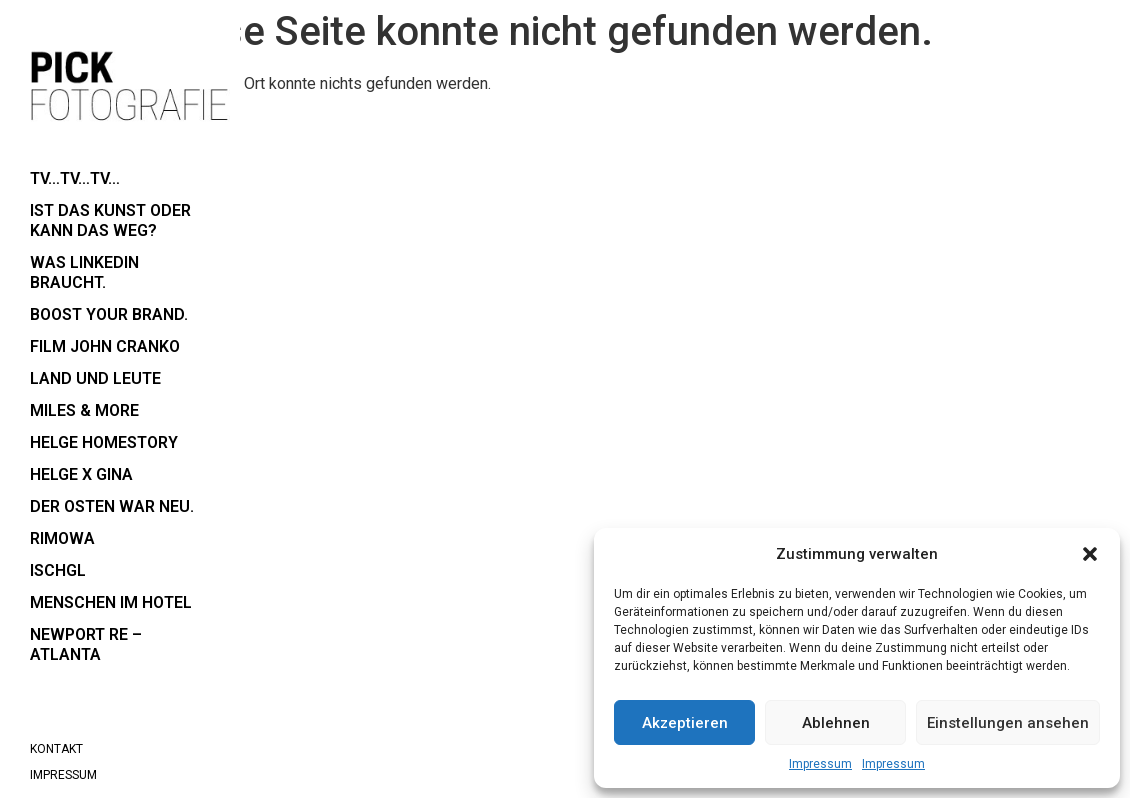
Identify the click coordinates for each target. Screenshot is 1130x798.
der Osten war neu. (112, 506)
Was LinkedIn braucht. (84, 272)
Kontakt (56, 749)
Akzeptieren (685, 723)
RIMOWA (62, 538)
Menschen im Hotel (111, 602)
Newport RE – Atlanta (86, 644)
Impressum (820, 764)
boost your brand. (109, 314)
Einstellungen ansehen (1008, 723)
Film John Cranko (105, 346)
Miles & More (84, 410)
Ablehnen (836, 723)
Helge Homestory (104, 442)
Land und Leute (95, 378)
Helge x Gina (81, 474)
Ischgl (58, 570)
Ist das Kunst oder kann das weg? (110, 220)
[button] (1090, 554)
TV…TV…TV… (75, 178)
